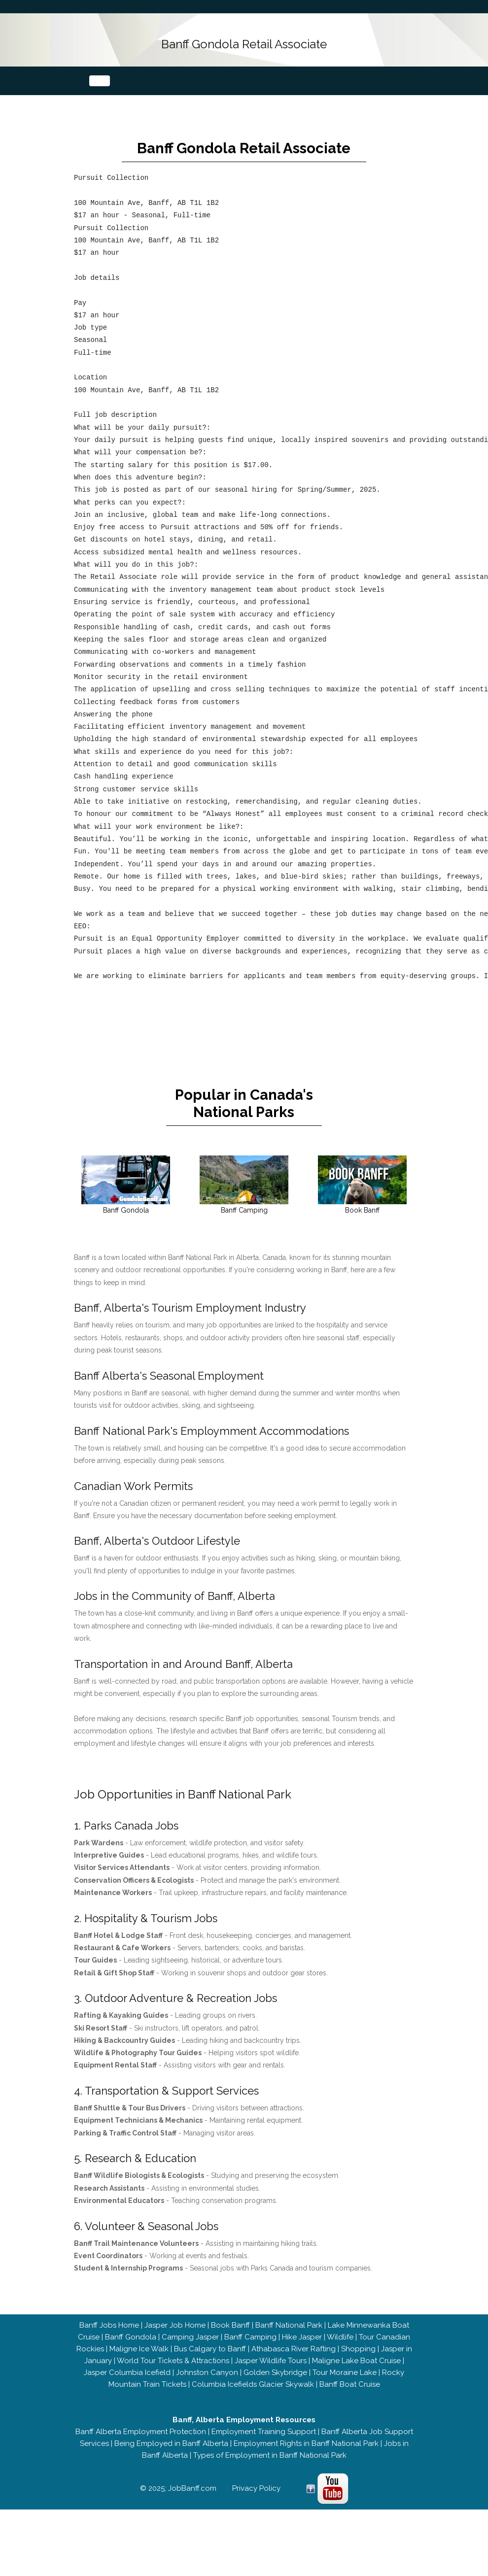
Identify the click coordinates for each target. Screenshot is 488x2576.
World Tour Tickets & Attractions (173, 2377)
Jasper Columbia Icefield (127, 2389)
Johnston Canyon (207, 2389)
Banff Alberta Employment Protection (140, 2448)
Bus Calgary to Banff (210, 2365)
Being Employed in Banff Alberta (171, 2460)
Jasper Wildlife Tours (271, 2377)
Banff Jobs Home (109, 2342)
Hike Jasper (302, 2353)
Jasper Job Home (175, 2342)
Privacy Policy (256, 2504)
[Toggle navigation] (99, 80)
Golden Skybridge (275, 2389)
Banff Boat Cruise (349, 2401)
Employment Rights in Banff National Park (306, 2460)
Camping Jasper (190, 2353)
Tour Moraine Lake (345, 2389)
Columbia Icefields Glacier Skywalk (253, 2401)
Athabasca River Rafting (293, 2365)
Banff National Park (288, 2342)
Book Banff (230, 2342)
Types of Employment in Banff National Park (270, 2472)
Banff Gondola (130, 2353)
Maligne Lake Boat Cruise (356, 2377)
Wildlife (340, 2353)
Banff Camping (250, 2353)
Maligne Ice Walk (139, 2365)
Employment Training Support (263, 2448)
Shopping (358, 2365)
